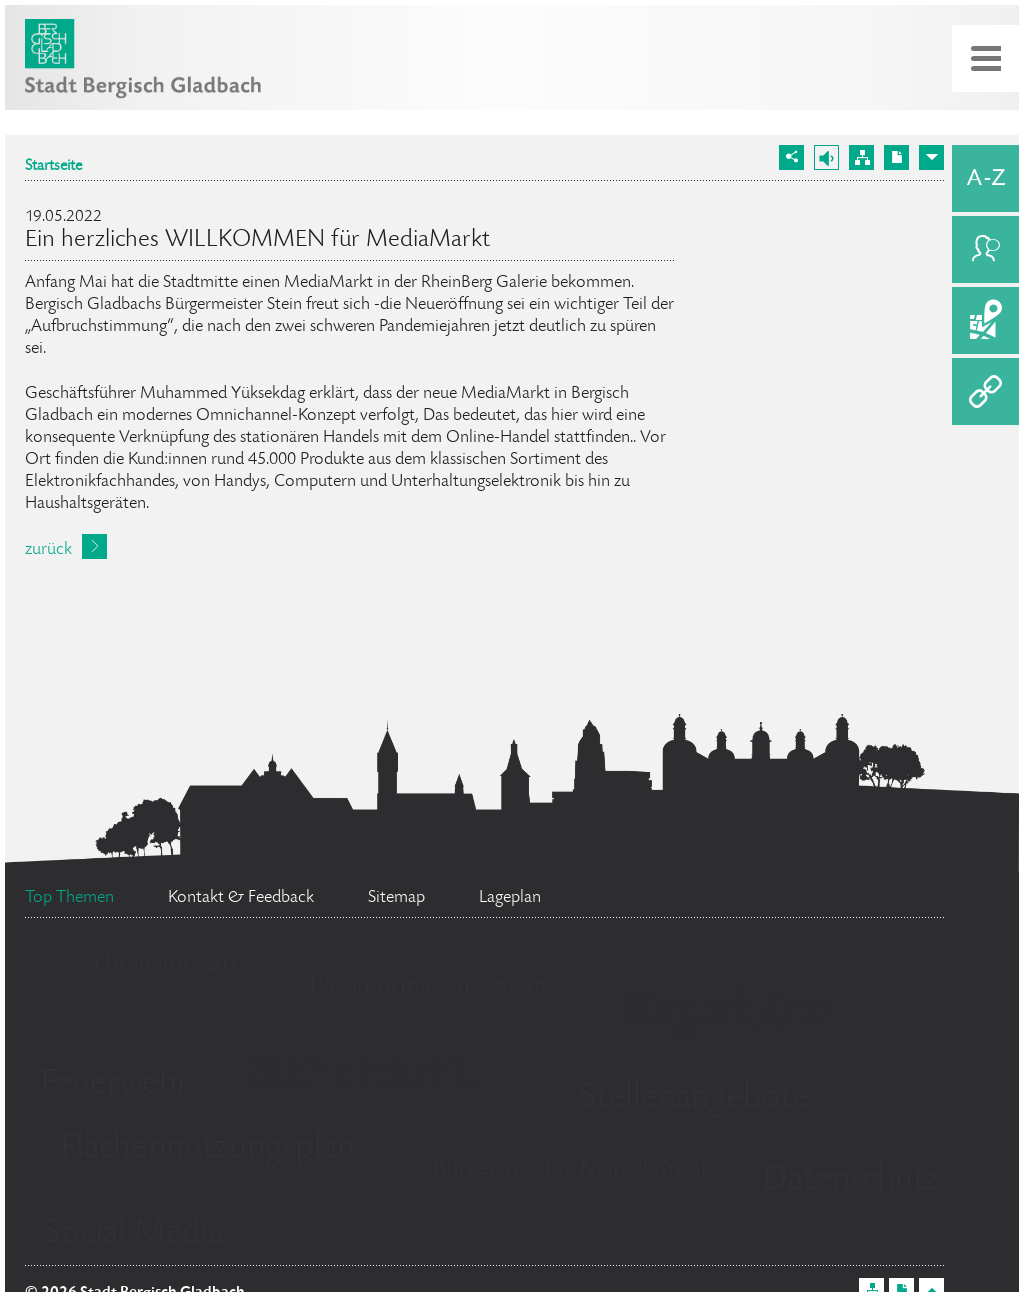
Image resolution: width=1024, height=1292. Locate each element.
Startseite (53, 167)
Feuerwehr (115, 1085)
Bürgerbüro (721, 1014)
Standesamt (362, 1075)
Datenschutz (851, 1181)
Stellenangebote (694, 1099)
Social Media (133, 1234)
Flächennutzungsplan (208, 1149)
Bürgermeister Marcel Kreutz (575, 1169)
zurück (48, 550)
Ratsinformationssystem (428, 986)
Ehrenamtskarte (172, 965)
